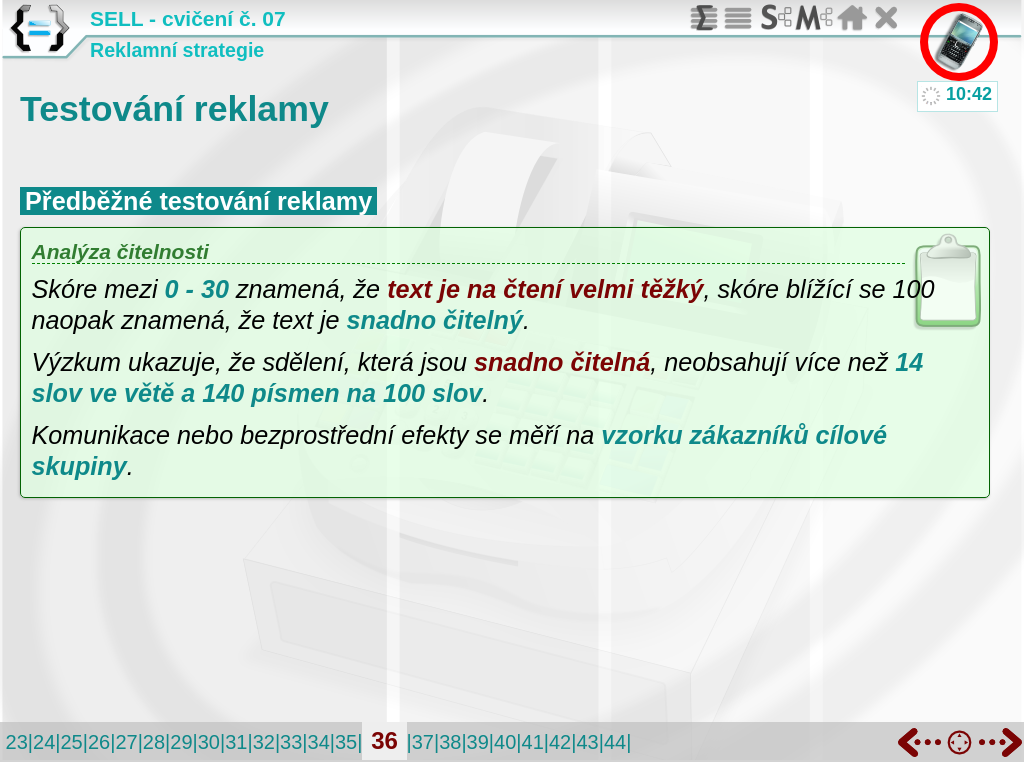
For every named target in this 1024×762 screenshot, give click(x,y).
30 (209, 742)
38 (450, 742)
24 (44, 742)
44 (615, 742)
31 (236, 742)
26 (99, 742)
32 (264, 742)
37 (423, 742)
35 (346, 742)
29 (181, 742)
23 (17, 742)
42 (560, 742)
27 (126, 742)
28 (154, 742)
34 (319, 742)
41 (533, 742)
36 (384, 740)
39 (478, 742)
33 (291, 742)
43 (587, 742)
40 (505, 742)
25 (71, 742)
